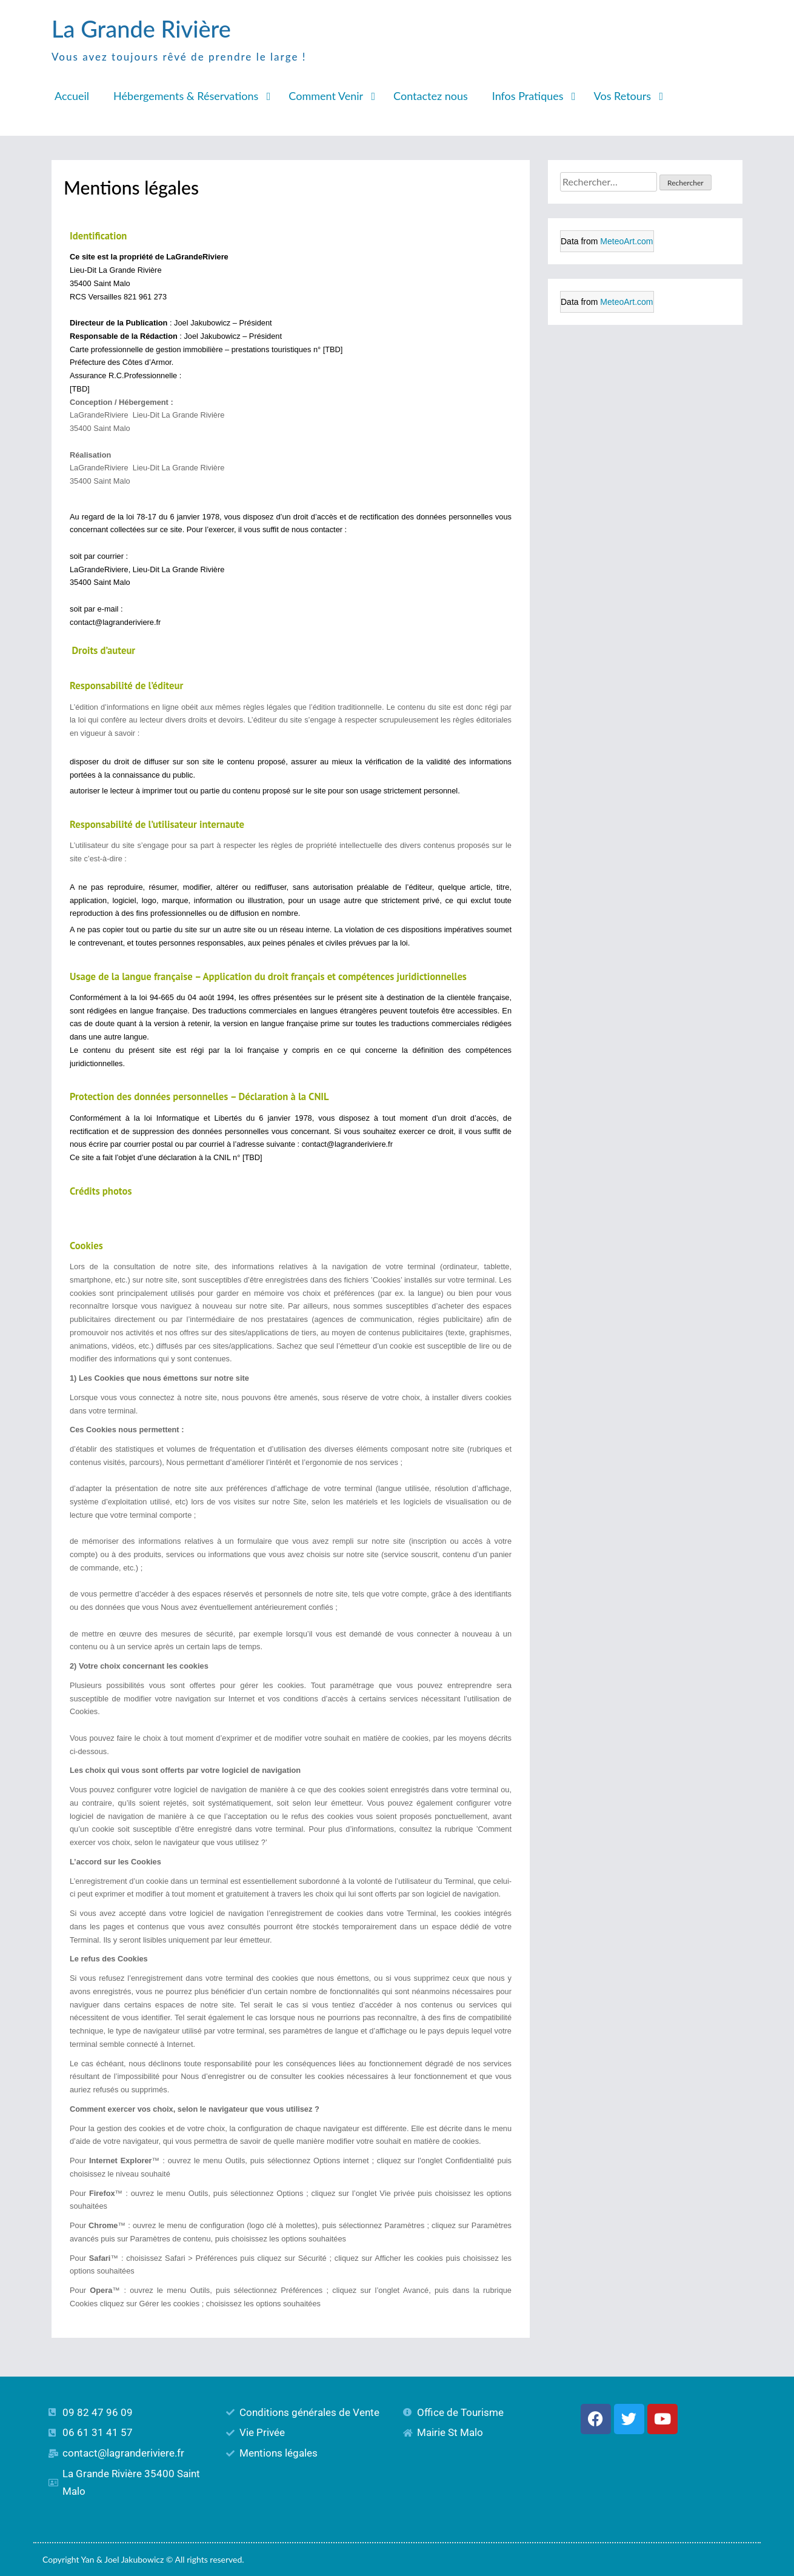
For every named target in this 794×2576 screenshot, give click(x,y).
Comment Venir (326, 95)
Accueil (72, 95)
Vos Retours (623, 95)
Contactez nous (430, 95)
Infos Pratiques (528, 95)
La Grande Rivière (141, 28)
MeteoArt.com (626, 241)
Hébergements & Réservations (185, 95)
